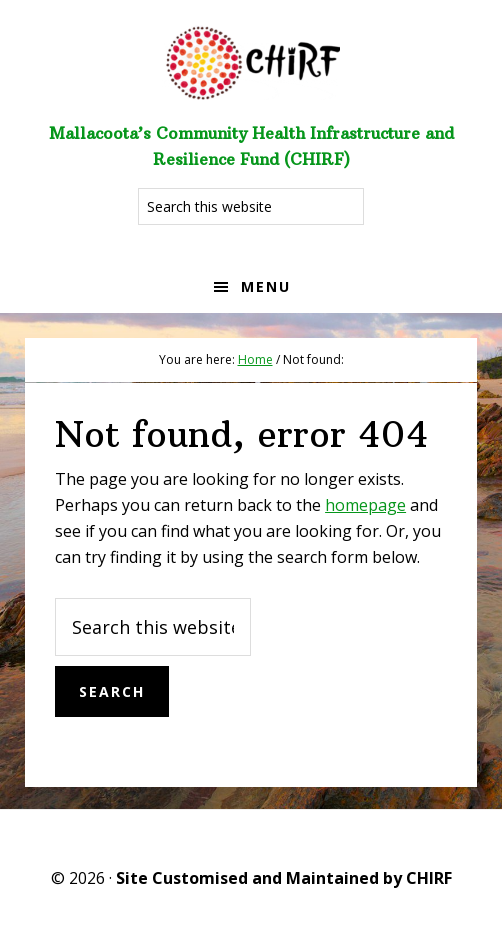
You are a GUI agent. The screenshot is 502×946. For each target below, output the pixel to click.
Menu (266, 286)
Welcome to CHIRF (251, 60)
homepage (365, 505)
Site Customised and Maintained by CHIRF (284, 878)
